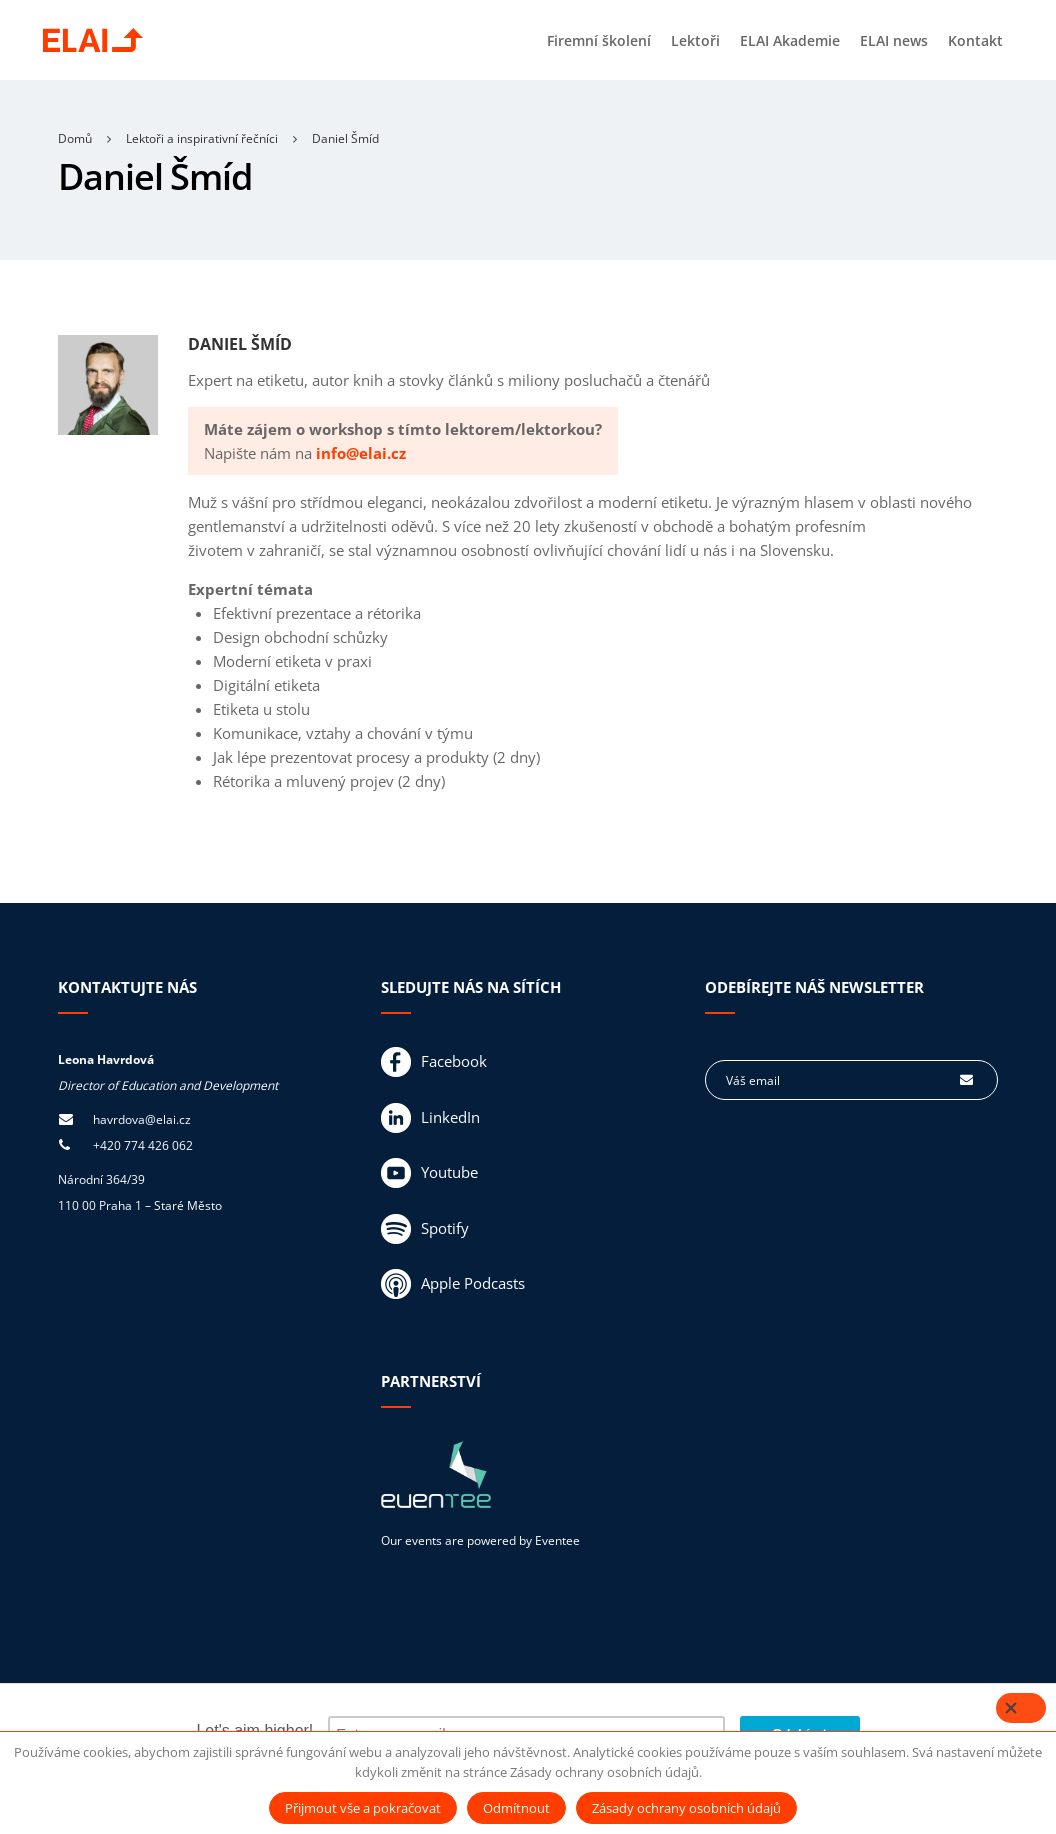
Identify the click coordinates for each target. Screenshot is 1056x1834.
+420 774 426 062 (143, 1146)
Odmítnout (516, 1808)
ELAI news (894, 40)
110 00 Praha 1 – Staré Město (140, 1206)
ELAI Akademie (790, 40)
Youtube (429, 1174)
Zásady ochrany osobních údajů (686, 1808)
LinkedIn (430, 1119)
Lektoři (695, 40)
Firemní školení (599, 40)
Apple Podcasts (453, 1285)
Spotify (425, 1230)
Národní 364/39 (101, 1180)
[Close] (1021, 1708)
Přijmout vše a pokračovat (363, 1808)
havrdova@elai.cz (142, 1120)
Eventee (557, 1541)
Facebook (434, 1063)
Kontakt (975, 40)
